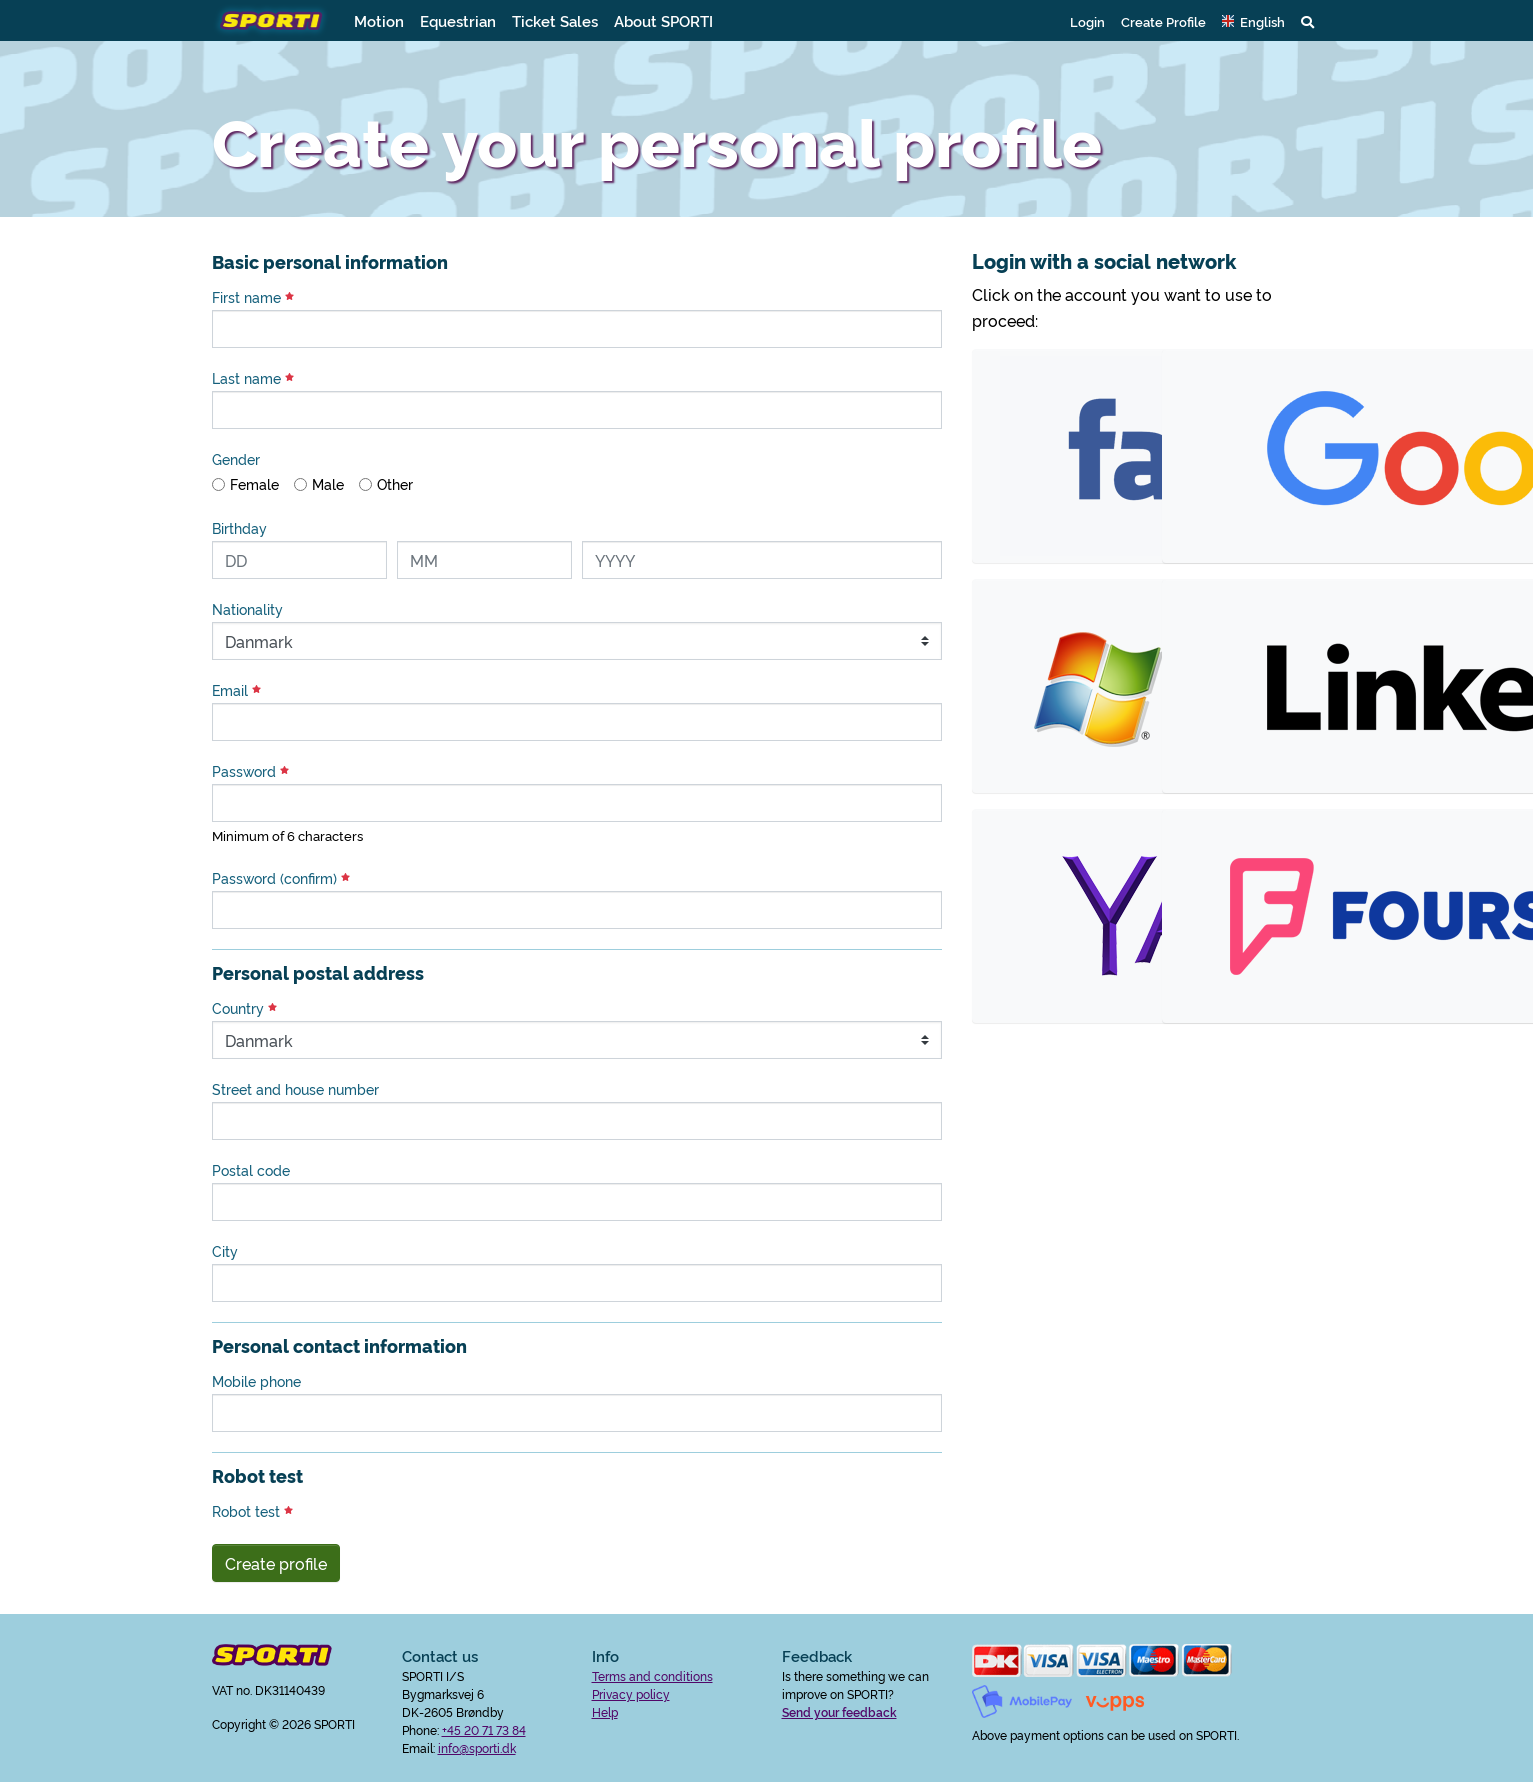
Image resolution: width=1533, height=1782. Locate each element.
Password (250, 771)
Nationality (247, 609)
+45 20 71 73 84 (484, 1729)
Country (244, 1008)
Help (605, 1711)
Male (328, 484)
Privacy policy (631, 1693)
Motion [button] (379, 20)
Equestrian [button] (458, 20)
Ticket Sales (555, 20)
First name (253, 297)
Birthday (239, 528)
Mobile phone (256, 1381)
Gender (236, 459)
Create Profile (1163, 21)
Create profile (276, 1563)
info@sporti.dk (477, 1747)
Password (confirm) (281, 878)
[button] (1253, 21)
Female (254, 484)
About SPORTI (663, 20)
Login (1087, 21)
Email (236, 690)
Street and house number (295, 1089)
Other (395, 484)
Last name (253, 378)
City (225, 1251)
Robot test (252, 1511)
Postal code (251, 1170)
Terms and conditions (652, 1675)
